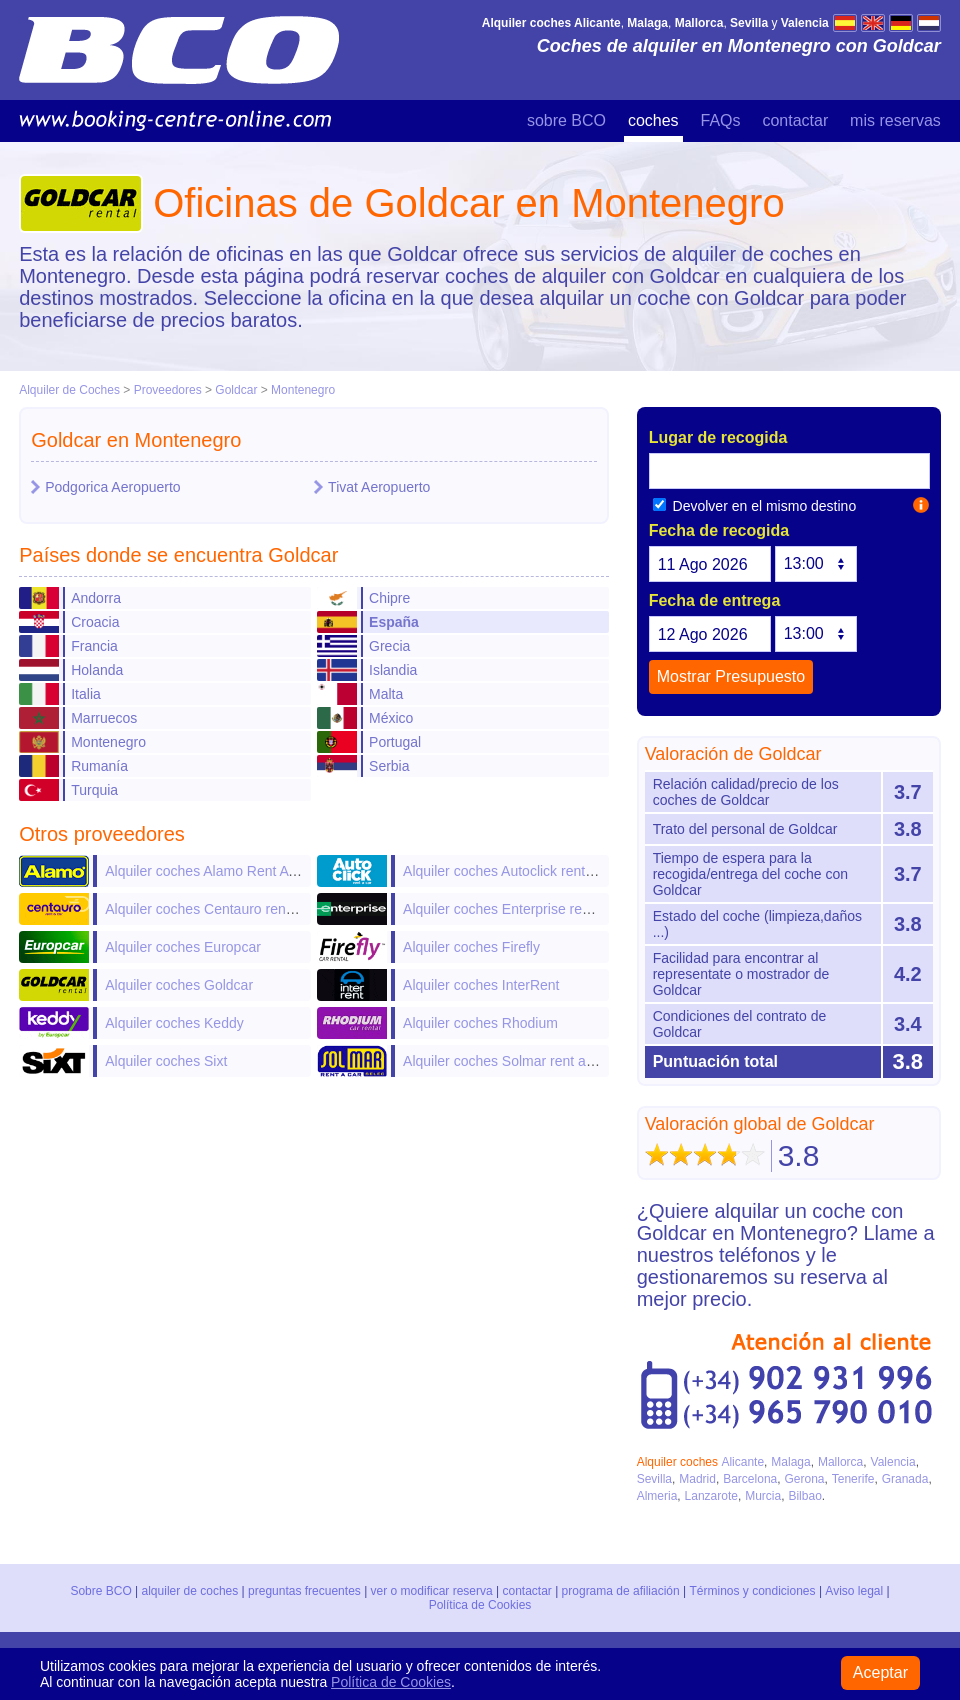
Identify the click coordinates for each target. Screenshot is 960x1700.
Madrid (697, 1479)
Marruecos (104, 718)
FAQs (721, 120)
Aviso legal (854, 1591)
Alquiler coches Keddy (174, 1023)
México (391, 718)
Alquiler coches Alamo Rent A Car (209, 871)
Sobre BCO (101, 1591)
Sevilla (654, 1479)
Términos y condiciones (753, 1591)
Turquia (94, 790)
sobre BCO (566, 120)
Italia (86, 694)
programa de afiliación (621, 1591)
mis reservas (895, 120)
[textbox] (789, 471)
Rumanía (99, 766)
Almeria (657, 1496)
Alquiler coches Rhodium (480, 1023)
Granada (905, 1479)
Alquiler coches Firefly (471, 947)
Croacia (95, 622)
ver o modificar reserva (432, 1591)
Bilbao (804, 1496)
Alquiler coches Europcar (183, 947)
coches (653, 120)
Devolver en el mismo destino (755, 506)
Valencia (893, 1462)
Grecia (389, 646)
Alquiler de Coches (69, 390)
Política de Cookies (480, 1605)
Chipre (389, 598)
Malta (386, 694)
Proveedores (168, 390)
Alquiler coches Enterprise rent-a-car (516, 909)
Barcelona (750, 1479)
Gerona (804, 1479)
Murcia (763, 1496)
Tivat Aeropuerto (379, 487)
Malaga (790, 1462)
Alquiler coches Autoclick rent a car (511, 871)
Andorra (96, 598)
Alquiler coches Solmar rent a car (506, 1061)
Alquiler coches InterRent (481, 985)
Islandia (393, 670)
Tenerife (853, 1479)
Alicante (742, 1462)
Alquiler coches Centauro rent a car (214, 909)
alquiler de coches (190, 1591)
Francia (94, 646)
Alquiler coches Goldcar (179, 985)
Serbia (389, 766)
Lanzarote (711, 1496)
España (394, 622)
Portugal (395, 742)
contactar (795, 120)
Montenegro (303, 390)
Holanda (97, 670)
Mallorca (840, 1462)
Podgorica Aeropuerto (112, 487)
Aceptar (880, 1672)
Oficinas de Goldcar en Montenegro (468, 203)
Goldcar (236, 390)
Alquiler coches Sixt (166, 1061)
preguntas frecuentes (305, 1591)
